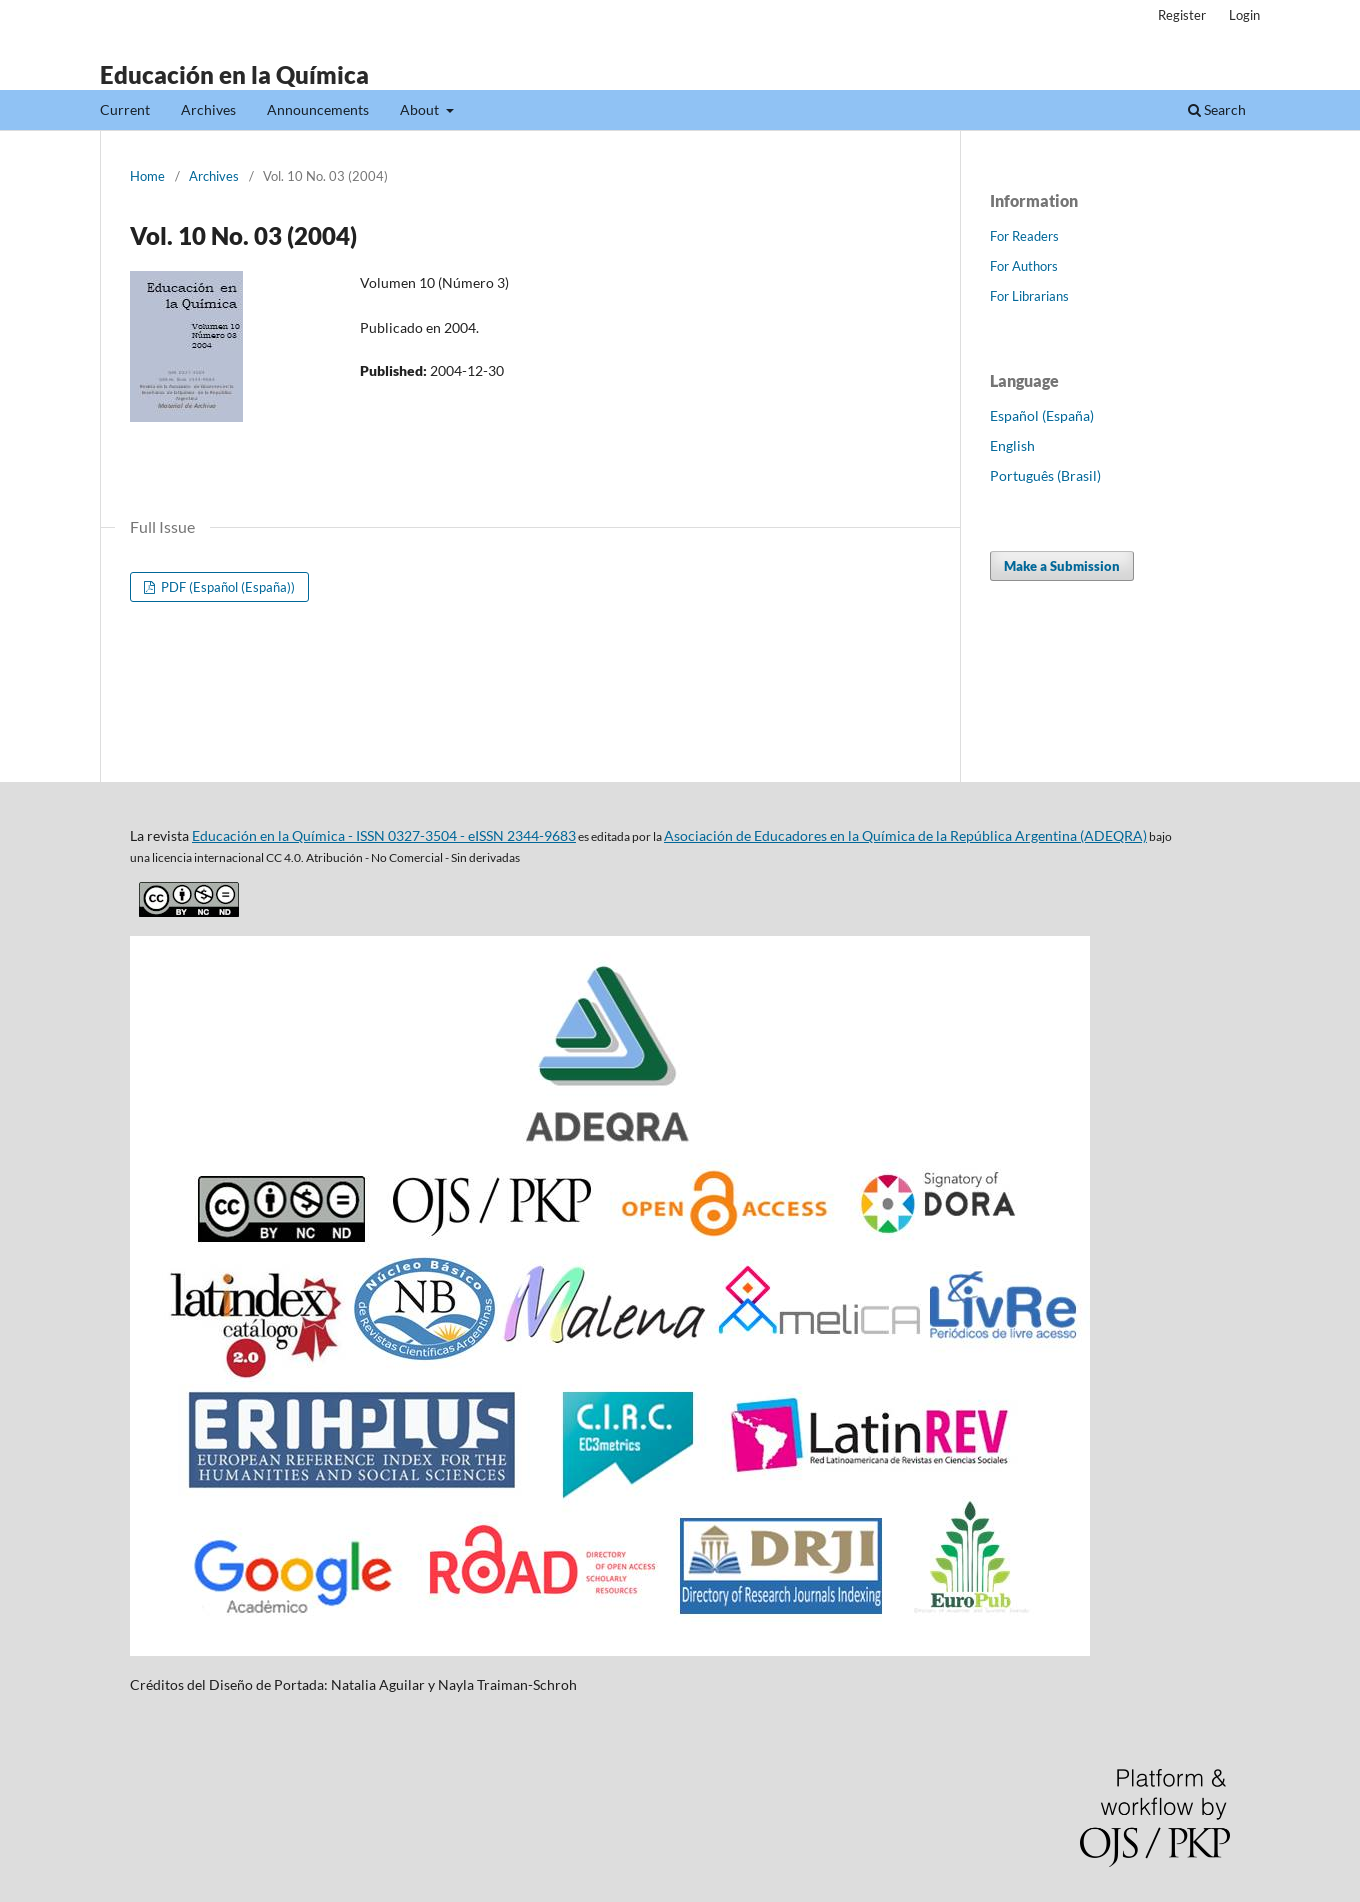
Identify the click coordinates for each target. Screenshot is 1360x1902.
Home (147, 176)
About (421, 109)
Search (1217, 109)
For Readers (1024, 236)
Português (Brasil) (1045, 475)
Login (1244, 15)
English (1012, 445)
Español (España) (1042, 415)
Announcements (318, 109)
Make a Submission (1062, 566)
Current (125, 109)
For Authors (1024, 266)
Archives (208, 109)
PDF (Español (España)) (226, 587)
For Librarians (1029, 296)
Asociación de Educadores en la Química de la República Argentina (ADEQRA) (905, 835)
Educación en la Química (234, 74)
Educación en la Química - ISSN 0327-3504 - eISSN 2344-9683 (384, 835)
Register (1182, 15)
